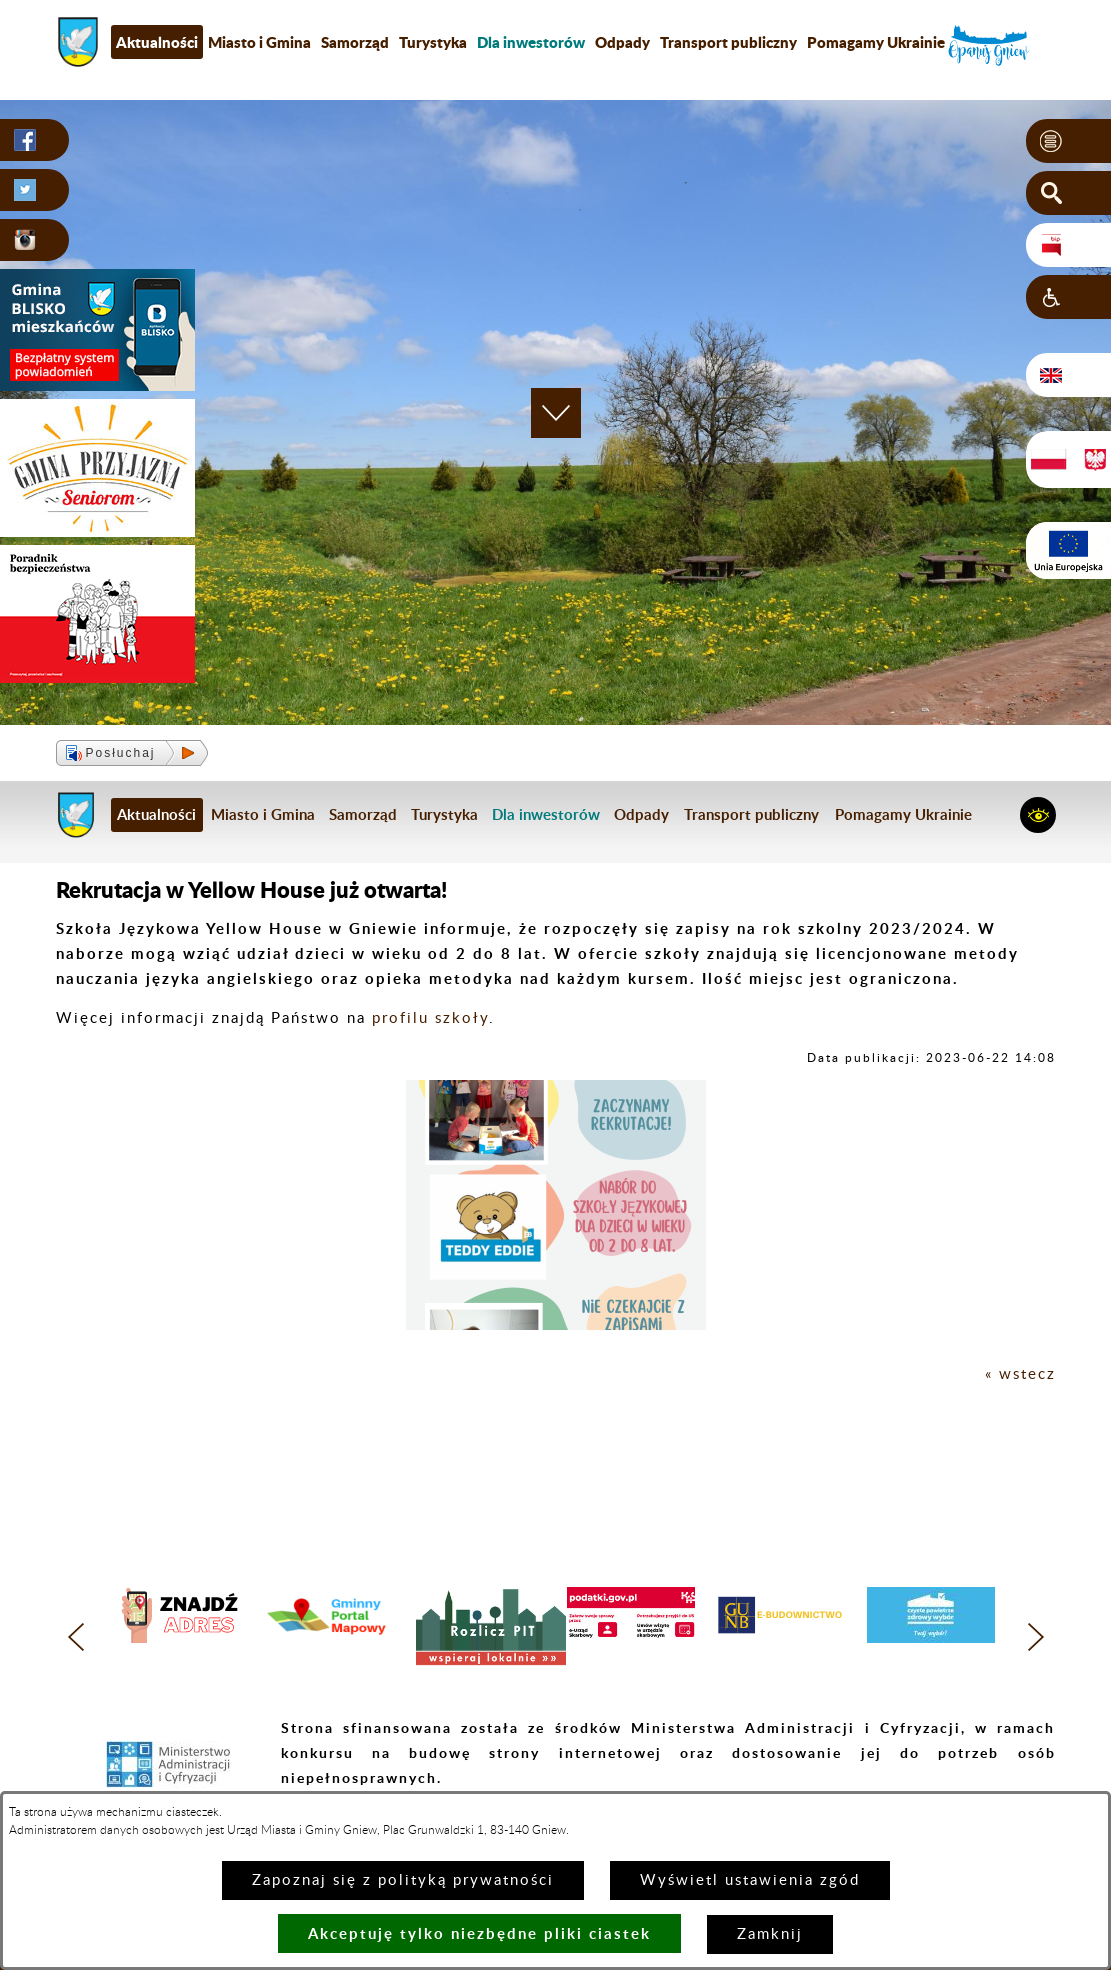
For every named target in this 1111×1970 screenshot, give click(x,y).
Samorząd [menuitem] (355, 42)
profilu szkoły (430, 1018)
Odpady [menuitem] (622, 42)
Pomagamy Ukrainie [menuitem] (876, 42)
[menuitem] (531, 42)
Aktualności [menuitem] (157, 42)
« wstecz (1020, 1374)
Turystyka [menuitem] (433, 42)
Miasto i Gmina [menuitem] (259, 42)
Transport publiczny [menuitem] (728, 42)
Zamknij (770, 1934)
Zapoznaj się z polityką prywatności (403, 1880)
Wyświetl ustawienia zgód (750, 1880)
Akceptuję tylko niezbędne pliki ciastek (479, 1933)
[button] (1068, 141)
